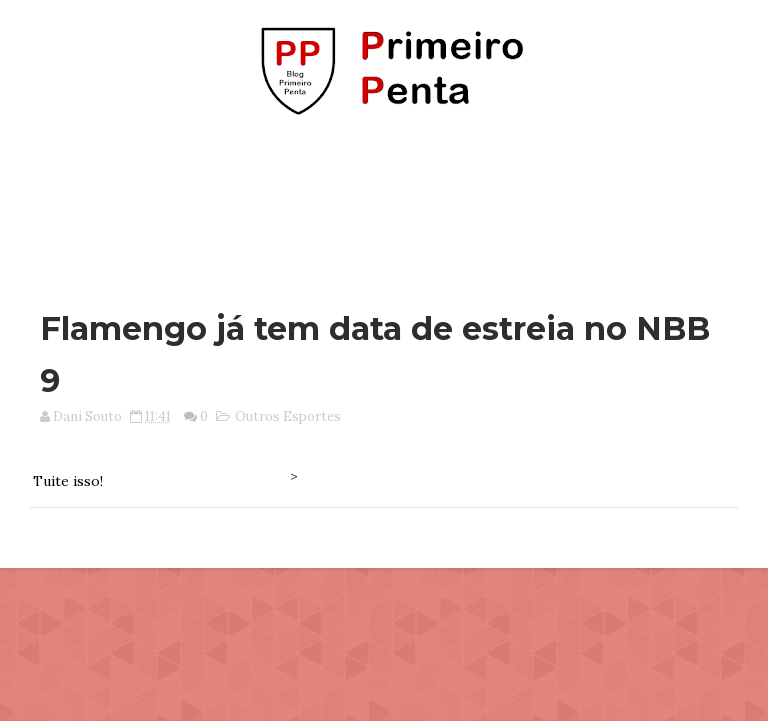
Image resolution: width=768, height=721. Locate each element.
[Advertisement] (384, 203)
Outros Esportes (288, 416)
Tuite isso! (68, 481)
